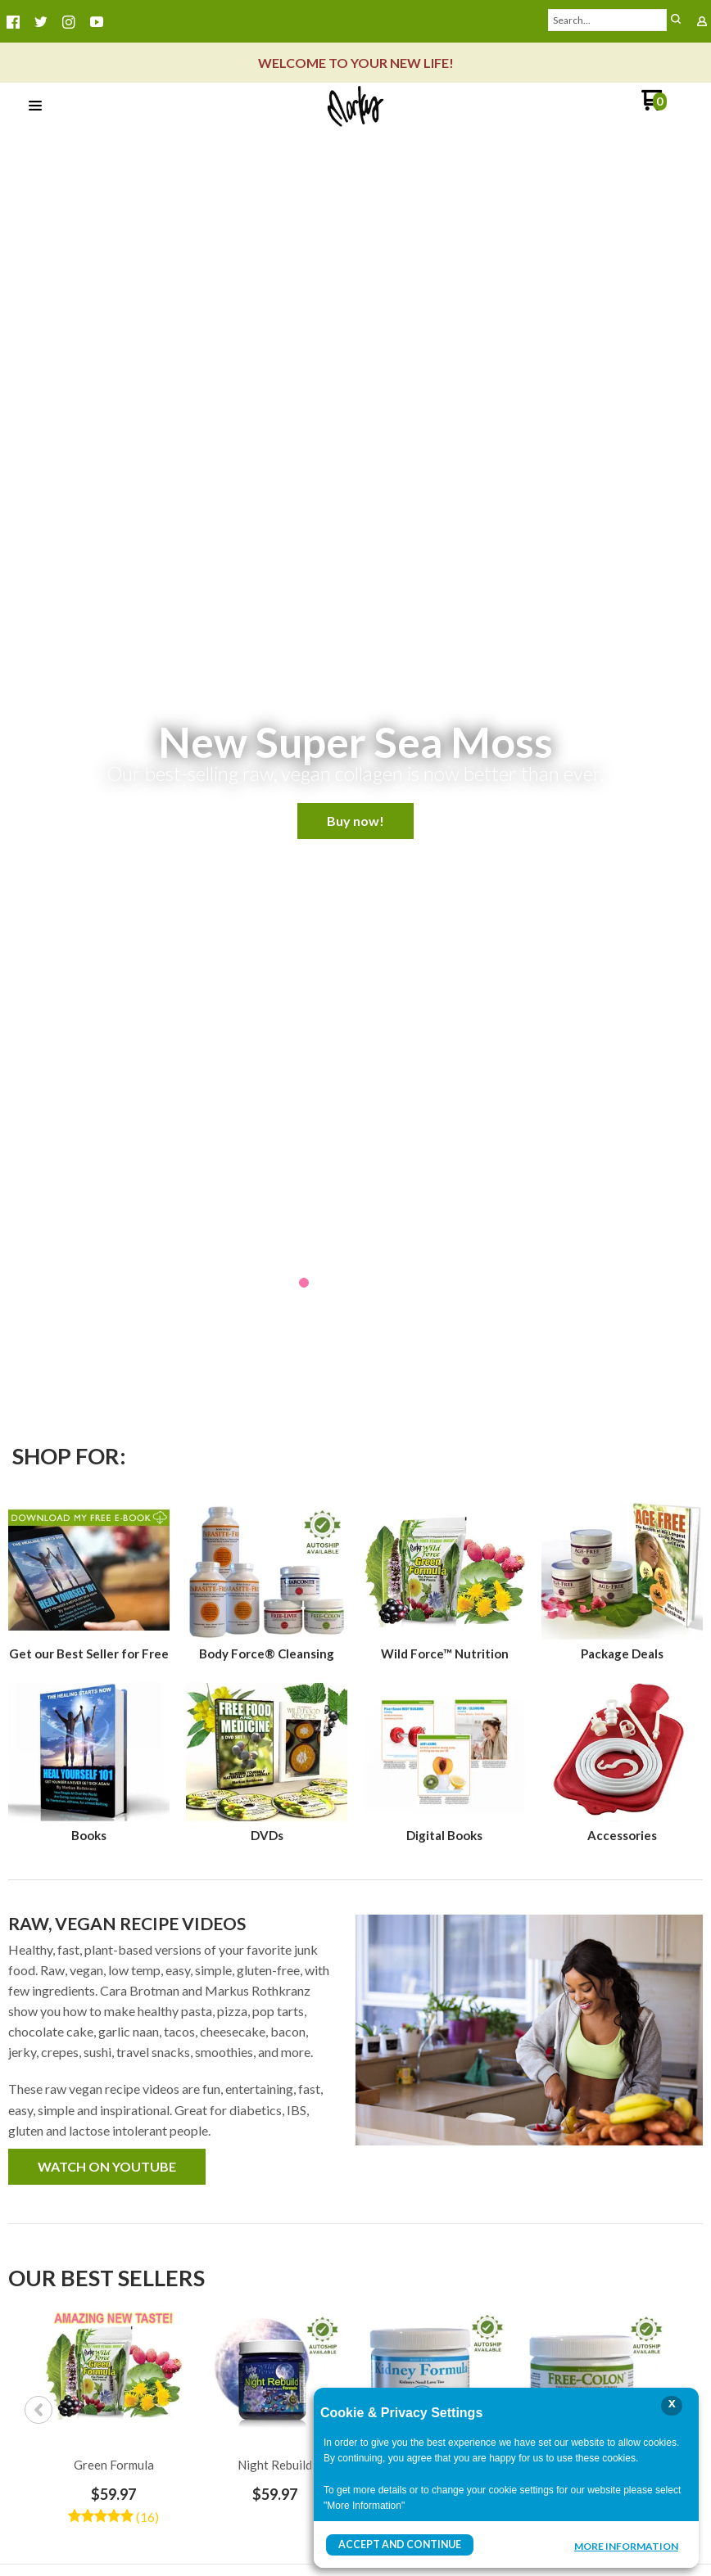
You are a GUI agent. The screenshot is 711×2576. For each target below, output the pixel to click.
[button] (35, 106)
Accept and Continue (399, 2544)
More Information (626, 2546)
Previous (38, 2410)
